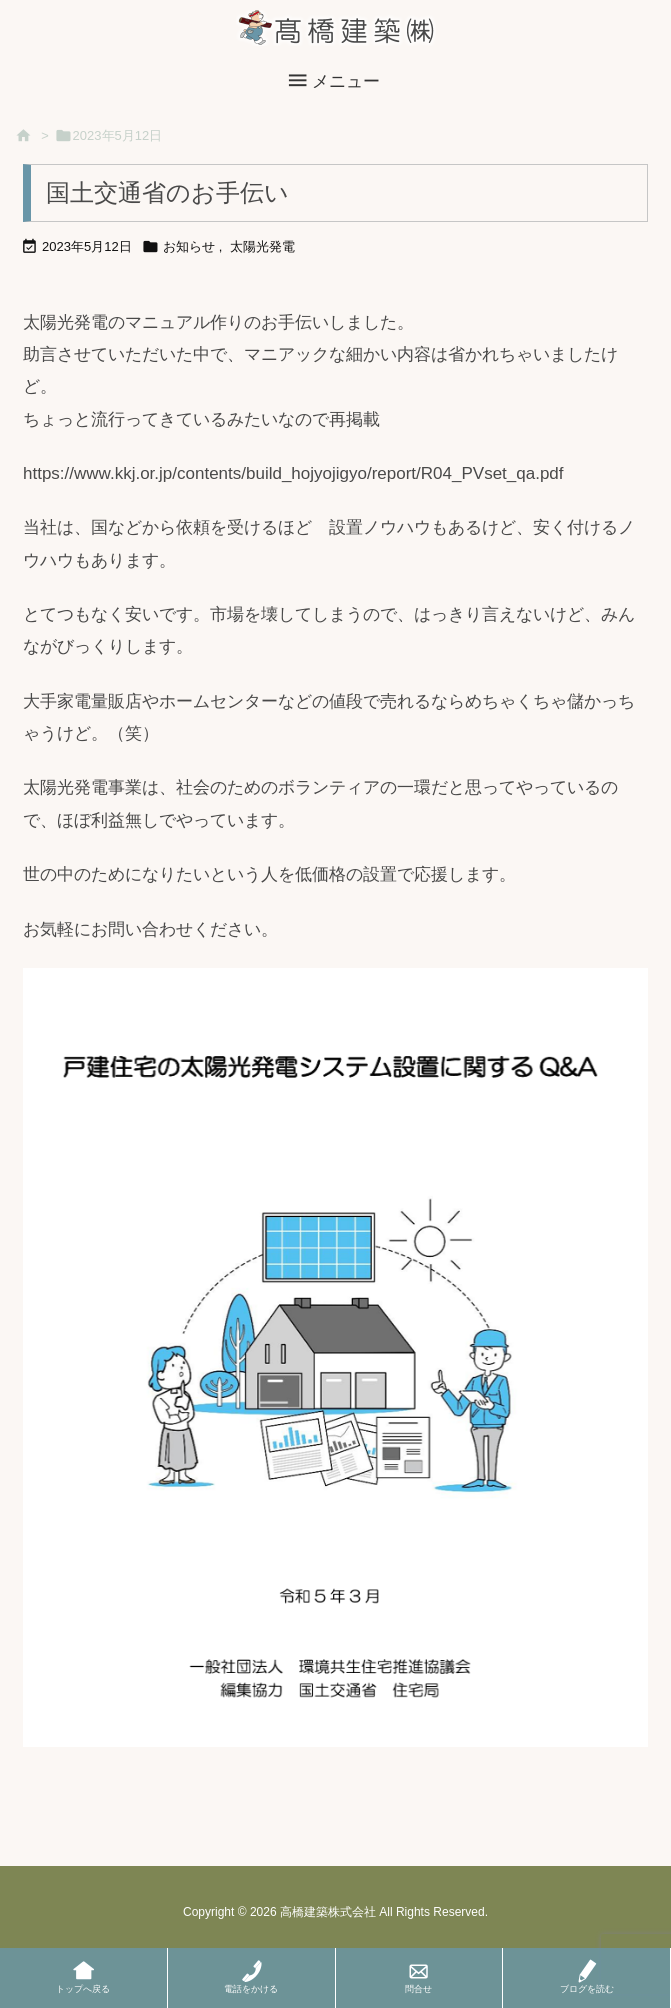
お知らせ (189, 246)
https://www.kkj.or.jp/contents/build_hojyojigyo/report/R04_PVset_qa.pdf (293, 473)
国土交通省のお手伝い (167, 192)
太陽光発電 (262, 246)
